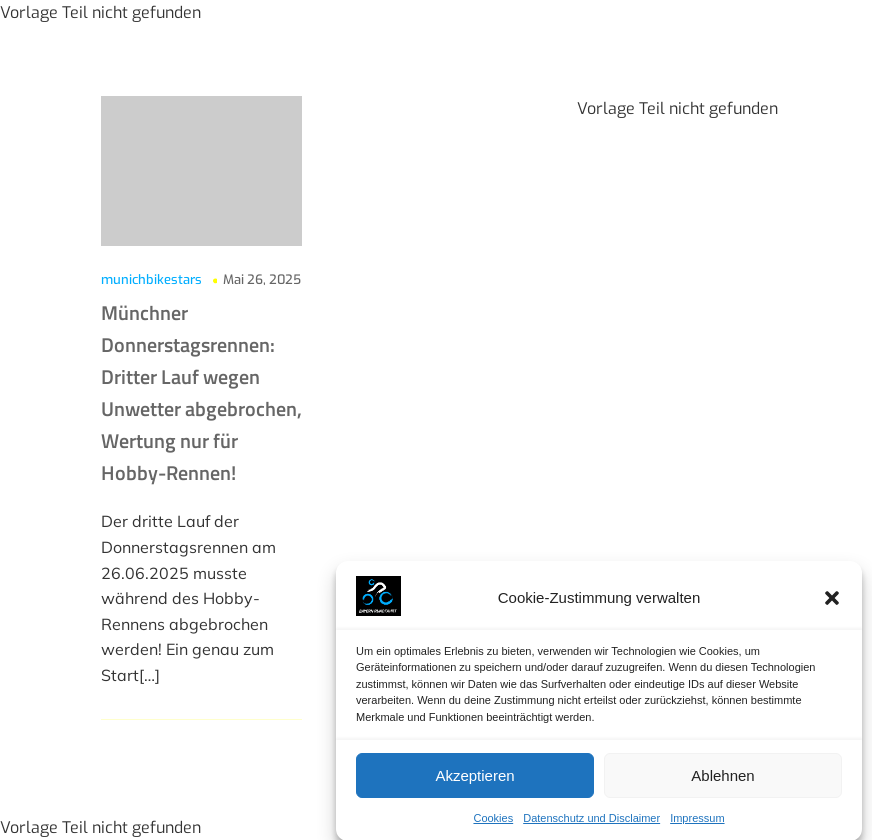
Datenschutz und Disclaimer (591, 824)
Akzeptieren (474, 780)
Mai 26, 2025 (262, 279)
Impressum (697, 824)
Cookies (493, 824)
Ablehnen (722, 780)
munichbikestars (151, 279)
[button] (832, 603)
